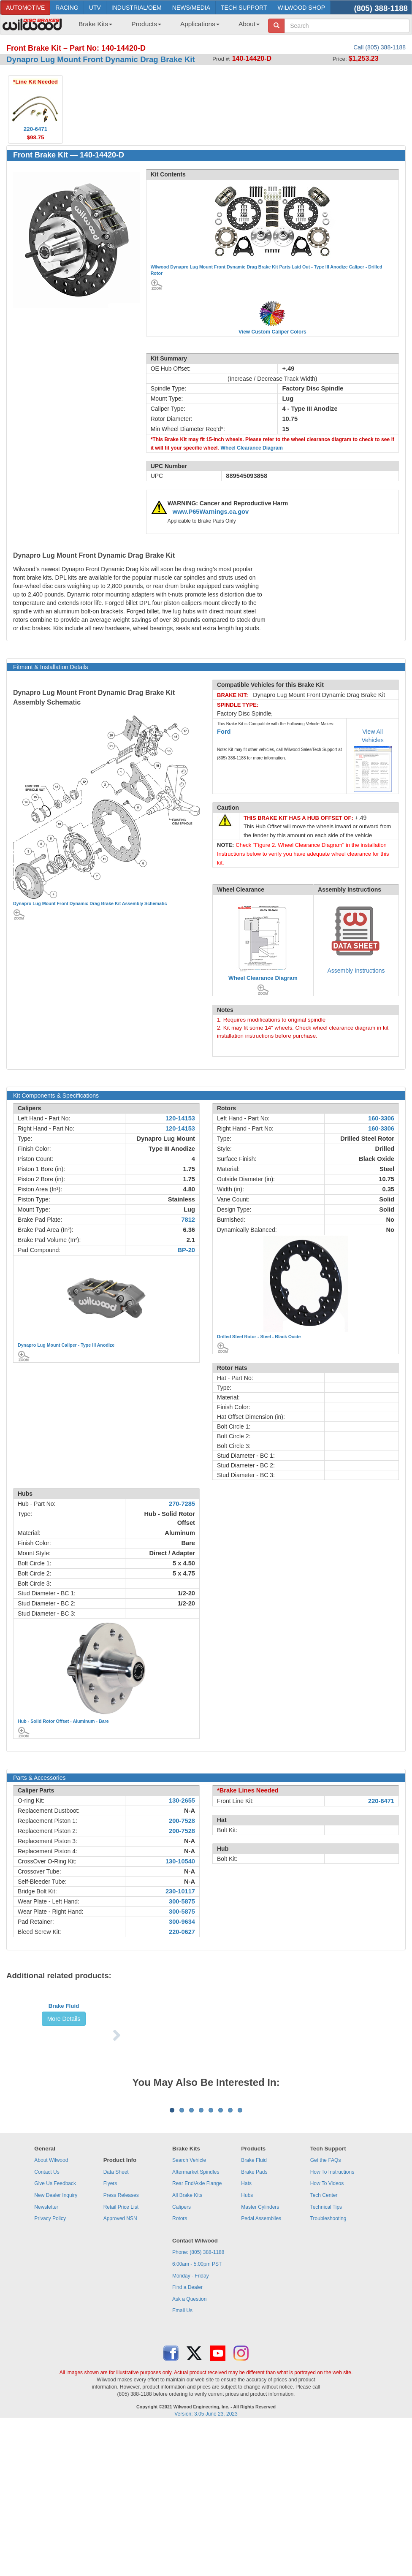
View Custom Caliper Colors (272, 332)
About (249, 23)
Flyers (110, 2327)
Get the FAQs (325, 2304)
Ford (224, 731)
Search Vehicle (189, 2304)
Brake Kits (95, 23)
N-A (189, 1810)
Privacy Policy (50, 2362)
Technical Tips (326, 2351)
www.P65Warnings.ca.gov (211, 511)
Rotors (179, 2362)
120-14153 (180, 1118)
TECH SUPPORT (244, 7)
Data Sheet (116, 2315)
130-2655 (182, 1800)
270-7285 (182, 1503)
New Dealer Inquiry (55, 2339)
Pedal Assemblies (261, 2362)
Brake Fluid (64, 2060)
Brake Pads (254, 2315)
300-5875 (182, 1901)
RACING (66, 7)
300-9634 (182, 1921)
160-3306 (381, 1118)
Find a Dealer (187, 2431)
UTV (95, 7)
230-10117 (180, 1891)
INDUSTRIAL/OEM (136, 7)
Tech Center (324, 2339)
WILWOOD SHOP (301, 7)
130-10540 (180, 1861)
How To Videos (327, 2327)
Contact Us (46, 2315)
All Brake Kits (187, 2339)
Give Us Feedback (55, 2327)
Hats (246, 2327)
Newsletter (46, 2351)
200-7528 (182, 1820)
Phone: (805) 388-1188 (198, 2396)
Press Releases (121, 2339)
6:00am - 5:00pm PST (197, 2408)
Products (146, 23)
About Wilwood (51, 2304)
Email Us (182, 2454)
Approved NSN (120, 2362)
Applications (200, 23)
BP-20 (186, 1250)
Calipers (181, 2351)
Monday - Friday (190, 2419)
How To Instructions (332, 2315)
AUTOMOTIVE (25, 7)
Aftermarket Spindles (195, 2315)
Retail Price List (120, 2351)
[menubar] (166, 27)
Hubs (247, 2339)
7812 (188, 1219)
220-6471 (381, 1801)
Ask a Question (189, 2443)
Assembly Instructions (356, 970)
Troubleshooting (328, 2362)
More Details (64, 2073)
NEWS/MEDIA (191, 7)
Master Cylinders (260, 2351)
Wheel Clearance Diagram (252, 448)
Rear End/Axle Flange (197, 2327)
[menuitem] (92, 27)
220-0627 (182, 1931)
